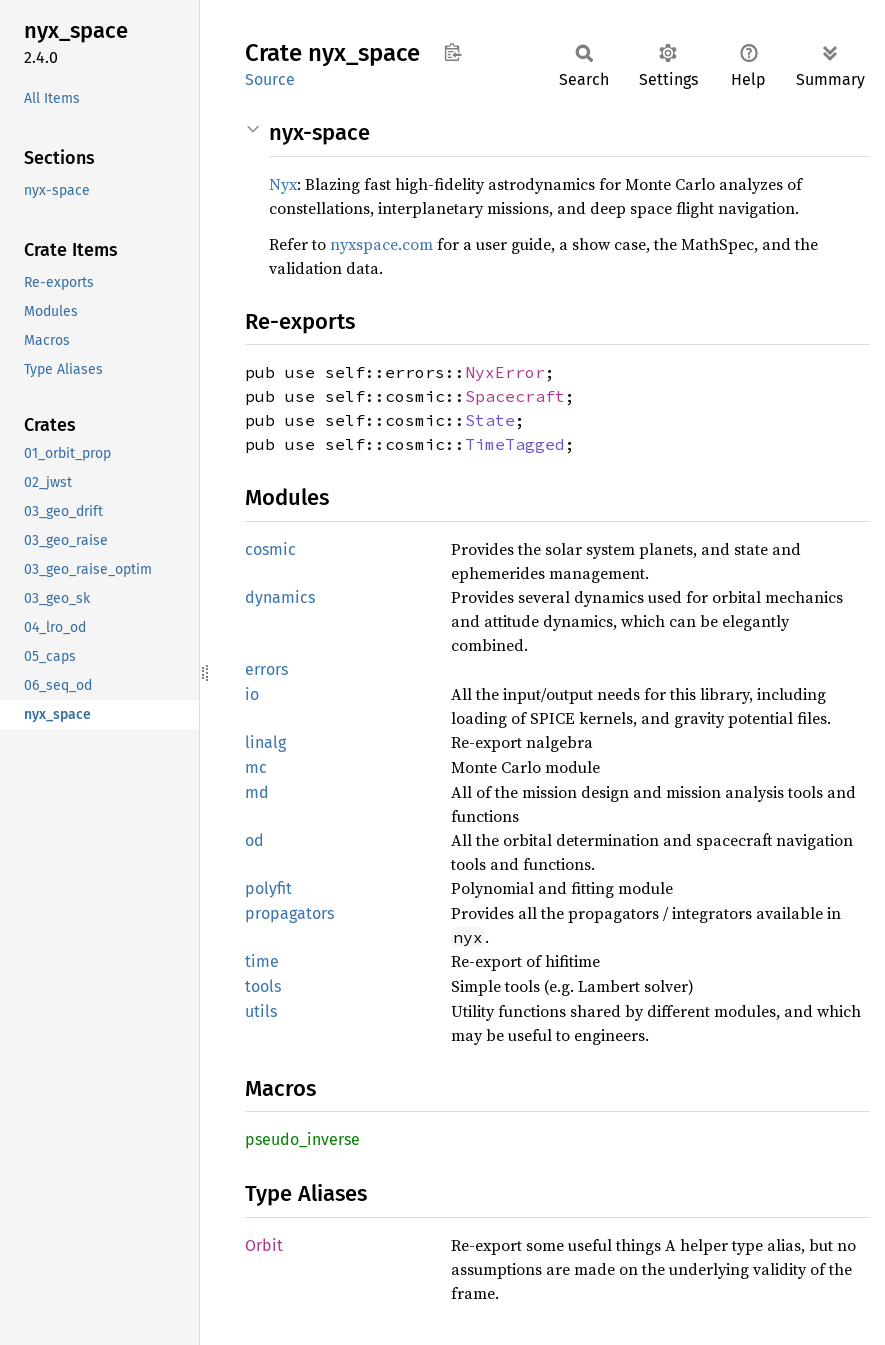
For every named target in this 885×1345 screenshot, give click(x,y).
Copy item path (452, 52)
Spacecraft (515, 396)
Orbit (264, 1245)
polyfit (268, 888)
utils (261, 1011)
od (254, 840)
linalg (265, 742)
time (262, 961)
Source (270, 79)
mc (256, 767)
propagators (289, 913)
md (257, 792)
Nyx (283, 184)
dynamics (280, 597)
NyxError (505, 372)
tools (263, 986)
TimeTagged (515, 444)
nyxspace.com (381, 244)
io (252, 694)
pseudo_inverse (302, 1139)
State (490, 420)
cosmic (270, 549)
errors (266, 669)
